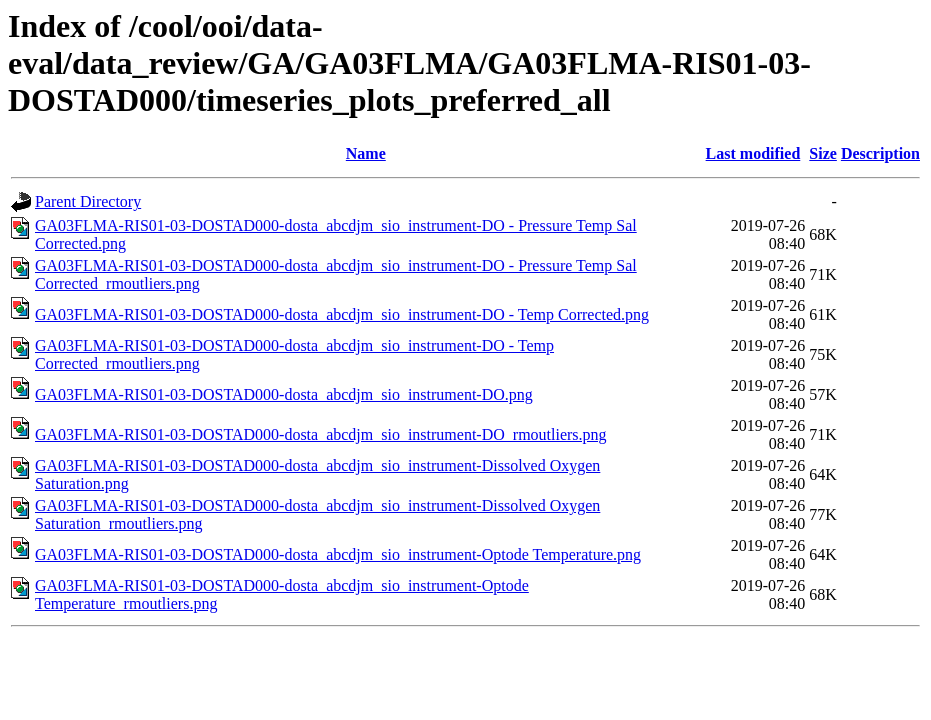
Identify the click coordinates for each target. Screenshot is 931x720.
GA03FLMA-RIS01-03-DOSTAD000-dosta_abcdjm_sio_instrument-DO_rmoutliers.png (321, 434)
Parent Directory (88, 201)
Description (880, 153)
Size (823, 153)
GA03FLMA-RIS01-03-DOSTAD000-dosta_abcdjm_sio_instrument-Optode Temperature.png (338, 554)
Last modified (753, 153)
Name (366, 153)
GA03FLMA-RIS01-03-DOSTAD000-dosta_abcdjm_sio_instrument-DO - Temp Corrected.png (342, 314)
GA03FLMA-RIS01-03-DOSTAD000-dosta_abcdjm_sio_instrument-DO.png (284, 394)
